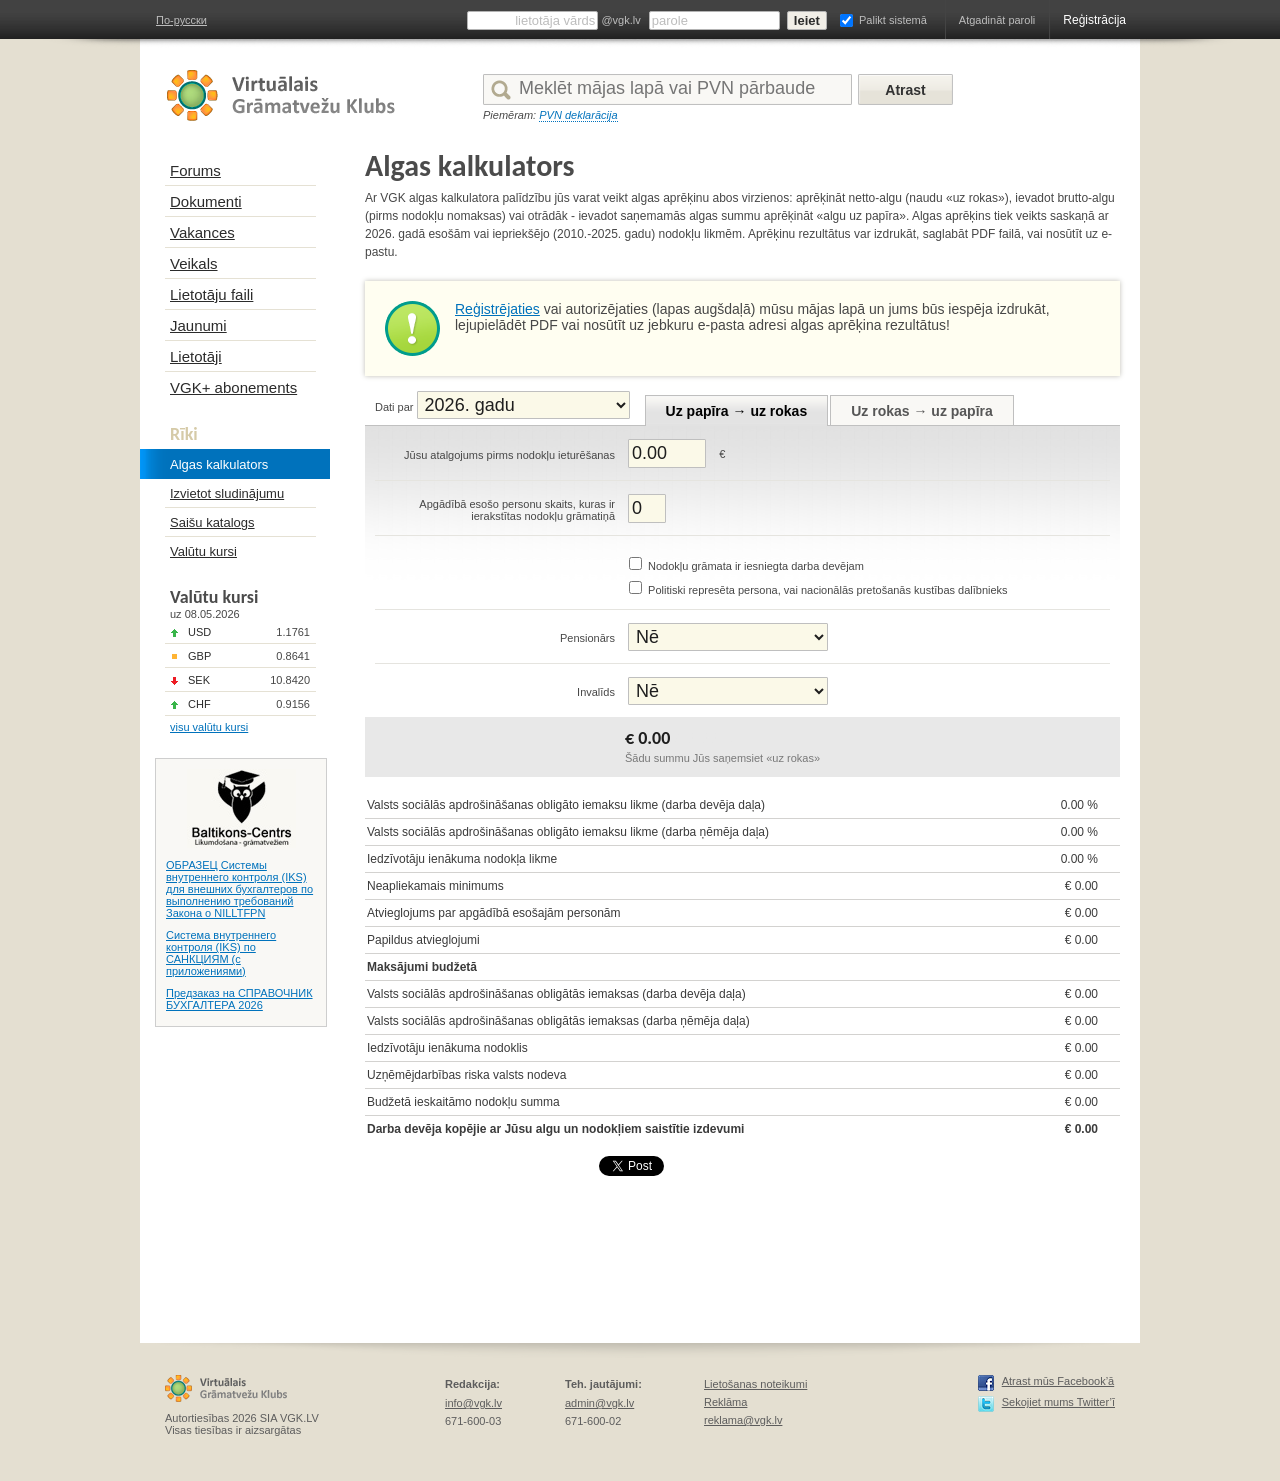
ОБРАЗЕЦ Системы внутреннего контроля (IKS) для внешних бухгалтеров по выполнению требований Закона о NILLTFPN (239, 889)
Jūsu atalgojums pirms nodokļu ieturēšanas (509, 455)
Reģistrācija (1094, 20)
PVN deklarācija (578, 115)
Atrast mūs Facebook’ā (1058, 1381)
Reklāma (725, 1402)
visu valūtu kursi (209, 727)
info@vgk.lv (473, 1403)
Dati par (394, 407)
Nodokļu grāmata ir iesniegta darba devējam (756, 566)
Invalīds (596, 692)
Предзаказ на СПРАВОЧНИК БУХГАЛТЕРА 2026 (239, 999)
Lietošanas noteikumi (755, 1384)
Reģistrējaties (497, 309)
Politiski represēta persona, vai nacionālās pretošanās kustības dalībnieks (828, 590)
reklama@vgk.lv (743, 1420)
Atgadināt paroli (997, 20)
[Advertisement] (729, 1246)
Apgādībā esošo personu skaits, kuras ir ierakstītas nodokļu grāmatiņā (517, 510)
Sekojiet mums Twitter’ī (1058, 1402)
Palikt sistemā (893, 20)
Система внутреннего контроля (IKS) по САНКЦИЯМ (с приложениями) (221, 953)
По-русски (181, 20)
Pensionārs (587, 638)
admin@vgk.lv (599, 1403)
